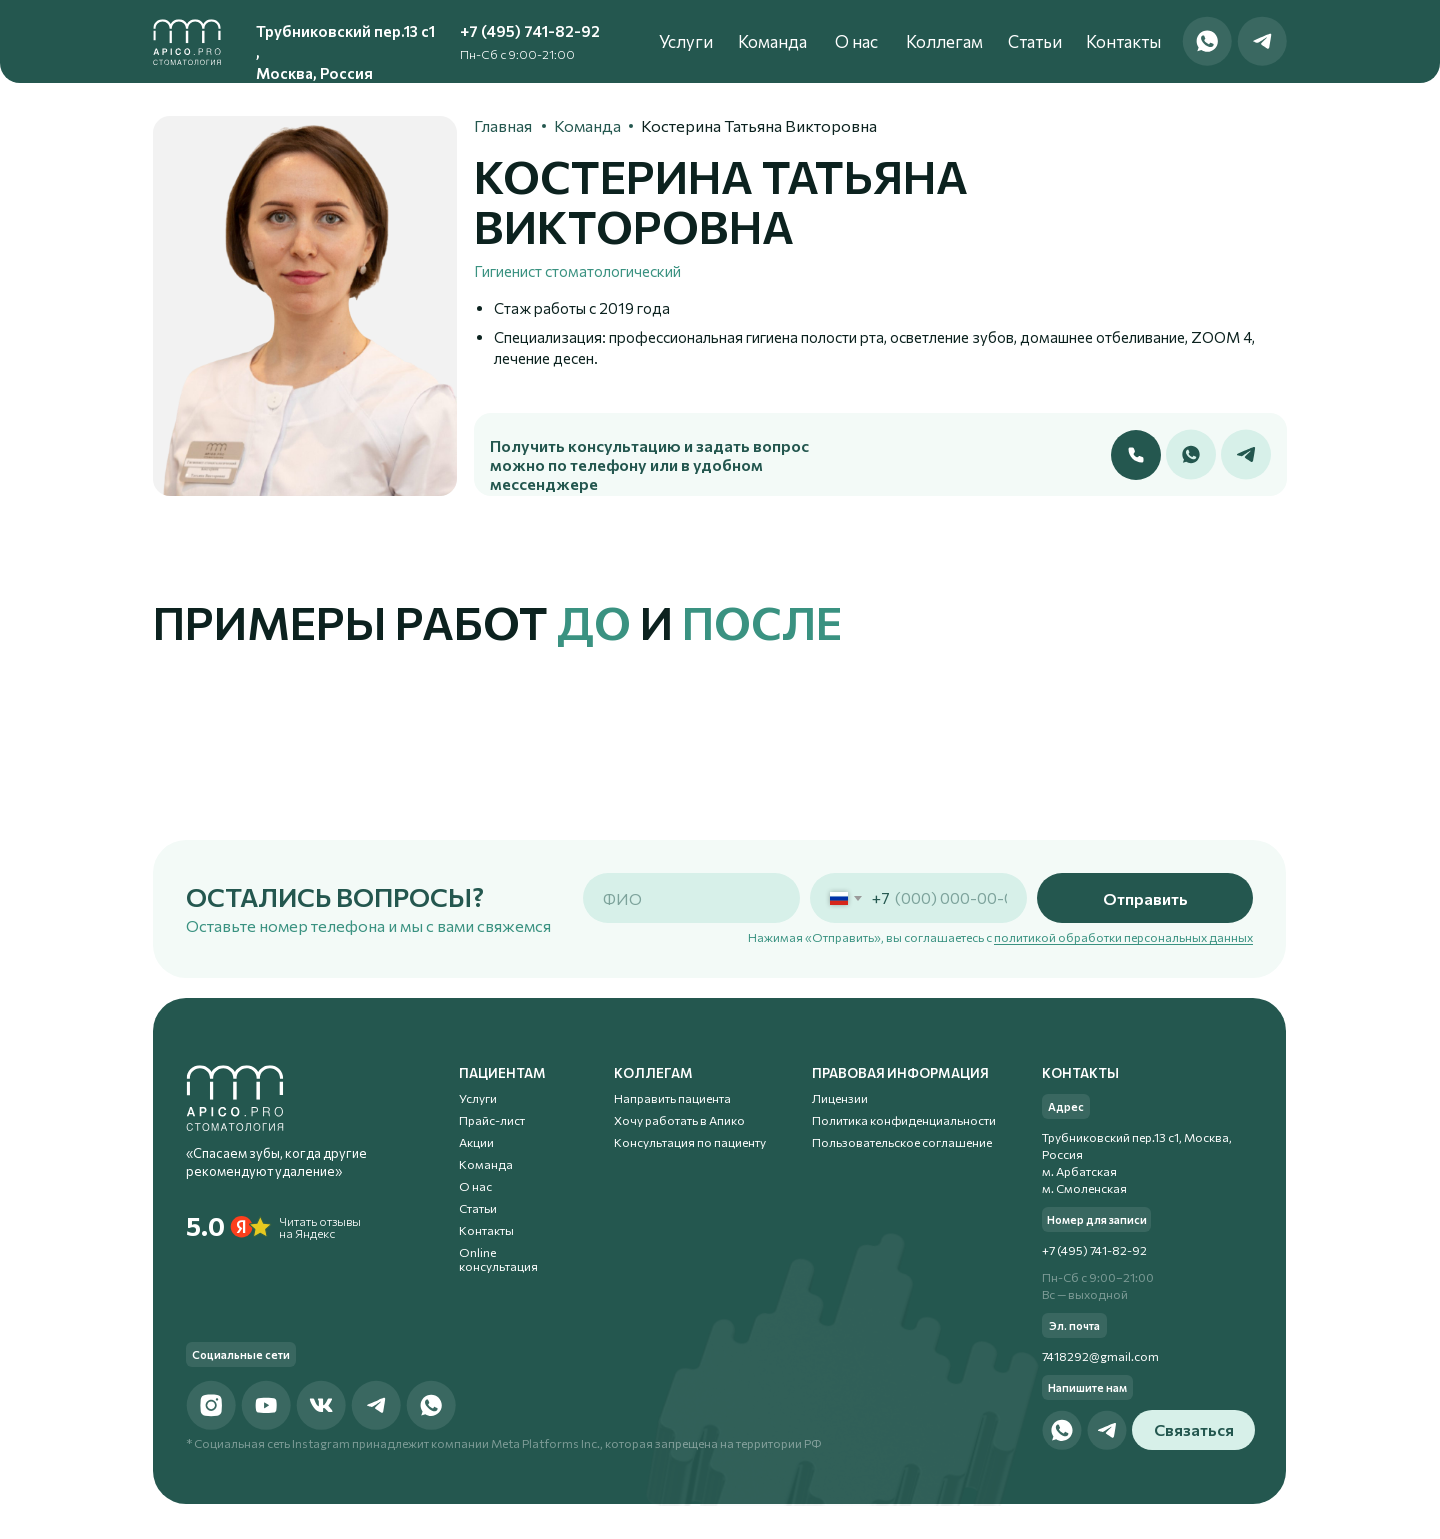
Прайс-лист (492, 1120)
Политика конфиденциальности (904, 1120)
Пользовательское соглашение (902, 1142)
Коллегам (944, 40)
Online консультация (498, 1259)
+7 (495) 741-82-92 (530, 31)
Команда (772, 40)
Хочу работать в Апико (679, 1120)
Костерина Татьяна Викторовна (759, 125)
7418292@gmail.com (1100, 1356)
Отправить (1145, 898)
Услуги (686, 40)
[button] (1136, 455)
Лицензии (840, 1098)
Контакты (1123, 40)
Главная (503, 125)
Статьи (1035, 40)
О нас (856, 40)
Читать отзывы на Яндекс (320, 1227)
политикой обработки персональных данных (1123, 937)
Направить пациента (672, 1098)
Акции (476, 1142)
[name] (691, 898)
